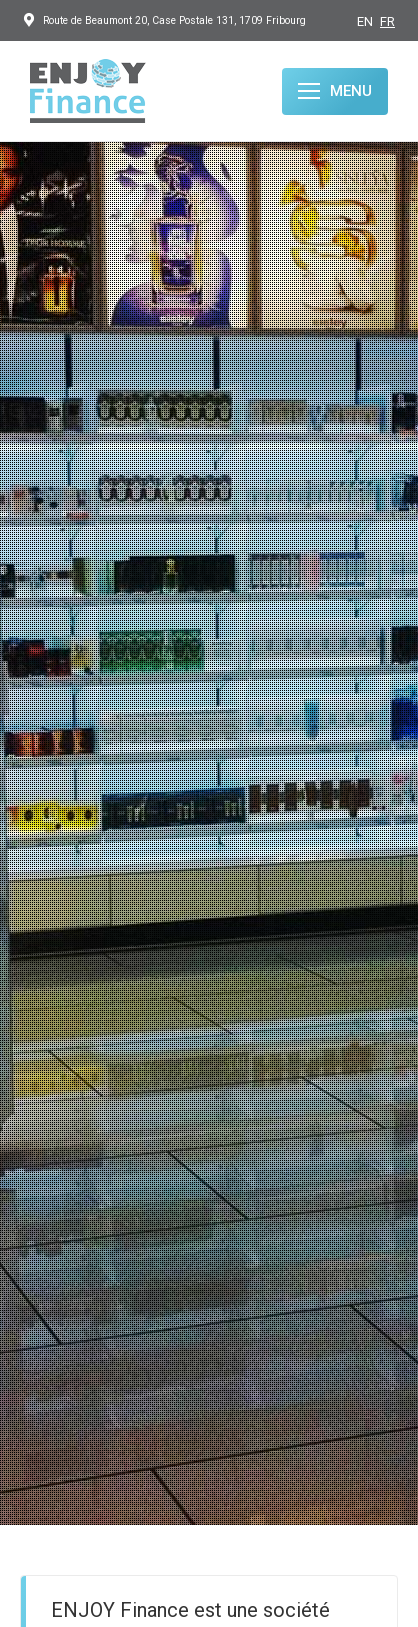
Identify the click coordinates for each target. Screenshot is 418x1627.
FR (387, 21)
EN (365, 21)
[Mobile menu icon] (335, 91)
